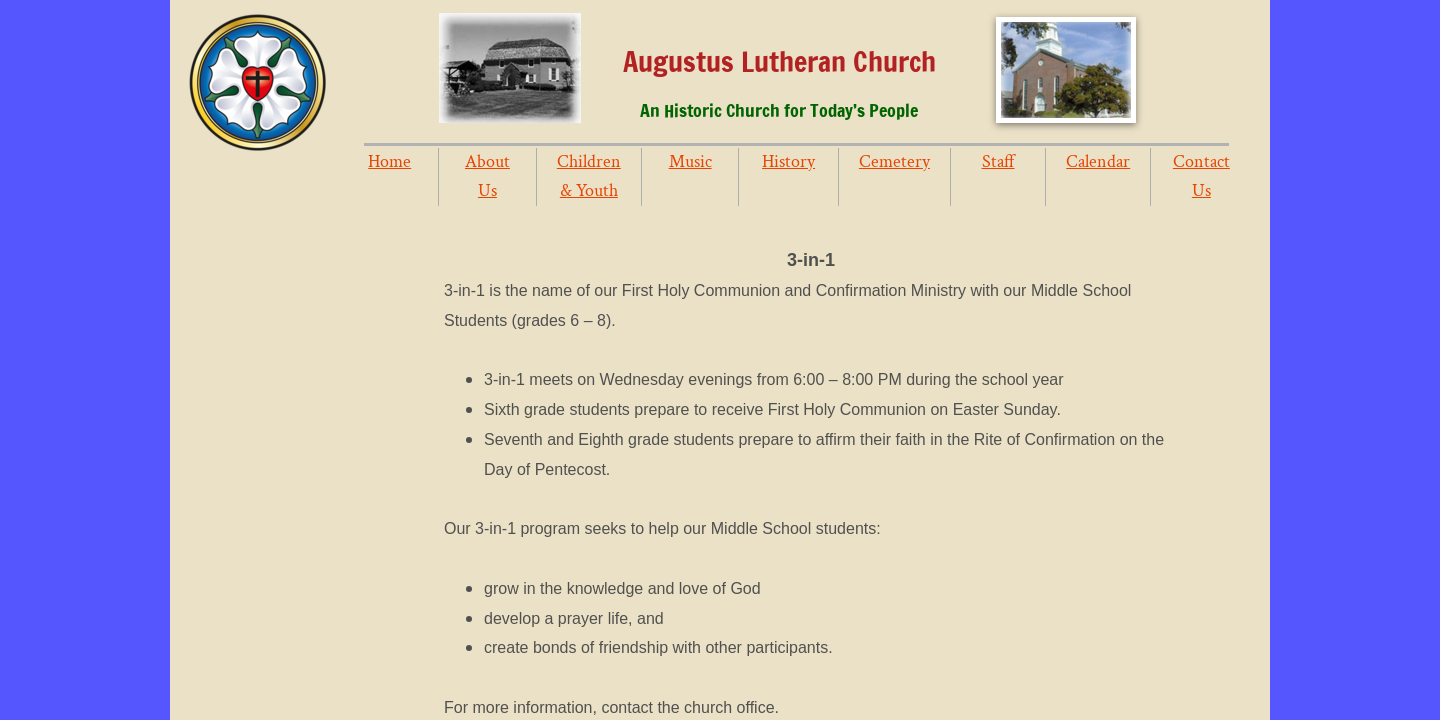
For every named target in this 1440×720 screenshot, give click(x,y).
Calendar (1098, 161)
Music (690, 161)
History (788, 161)
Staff (998, 161)
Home (389, 161)
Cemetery (894, 161)
